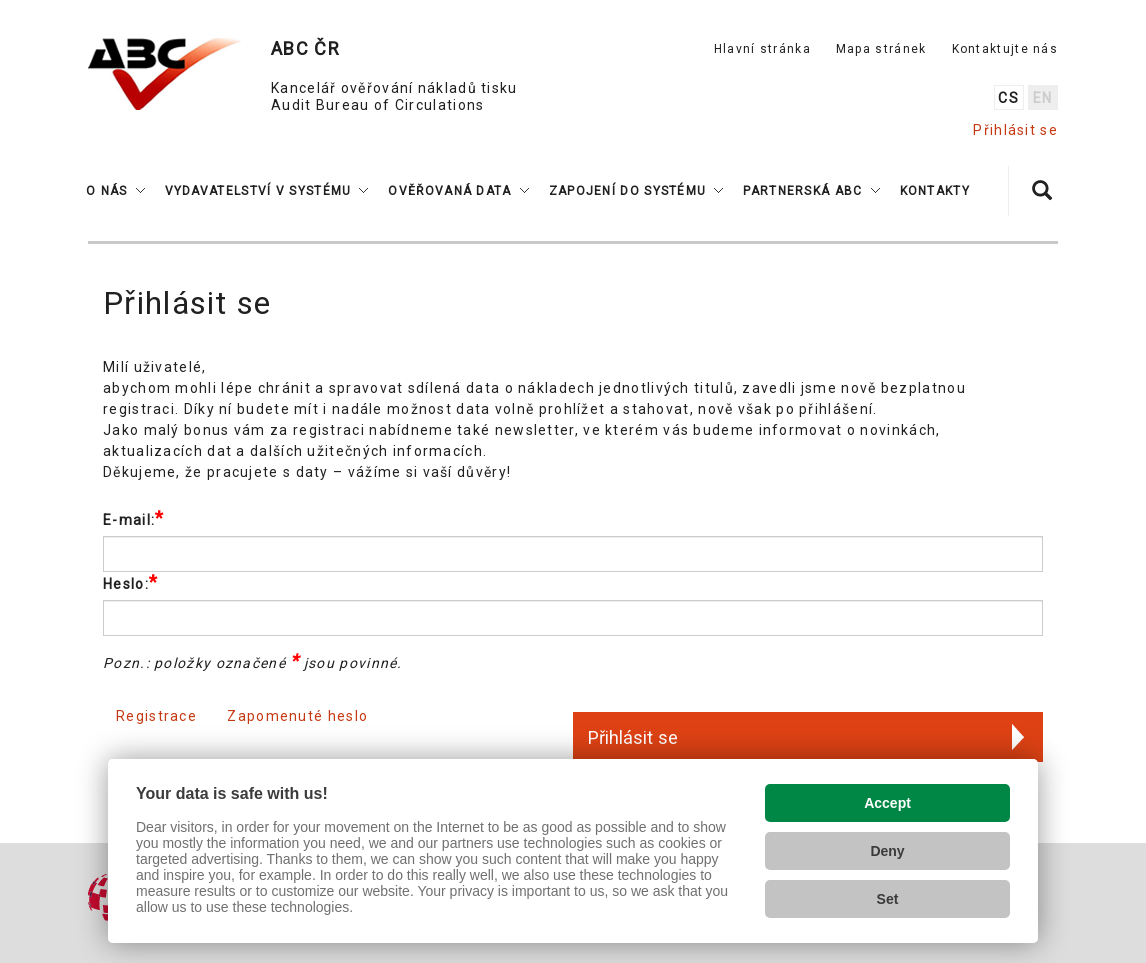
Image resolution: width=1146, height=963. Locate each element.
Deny (887, 851)
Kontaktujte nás (1005, 49)
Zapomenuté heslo (297, 716)
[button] (115, 191)
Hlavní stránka (762, 49)
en (1043, 98)
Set (888, 899)
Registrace (156, 716)
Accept (887, 803)
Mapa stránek (881, 49)
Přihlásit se (1015, 130)
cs (1008, 98)
